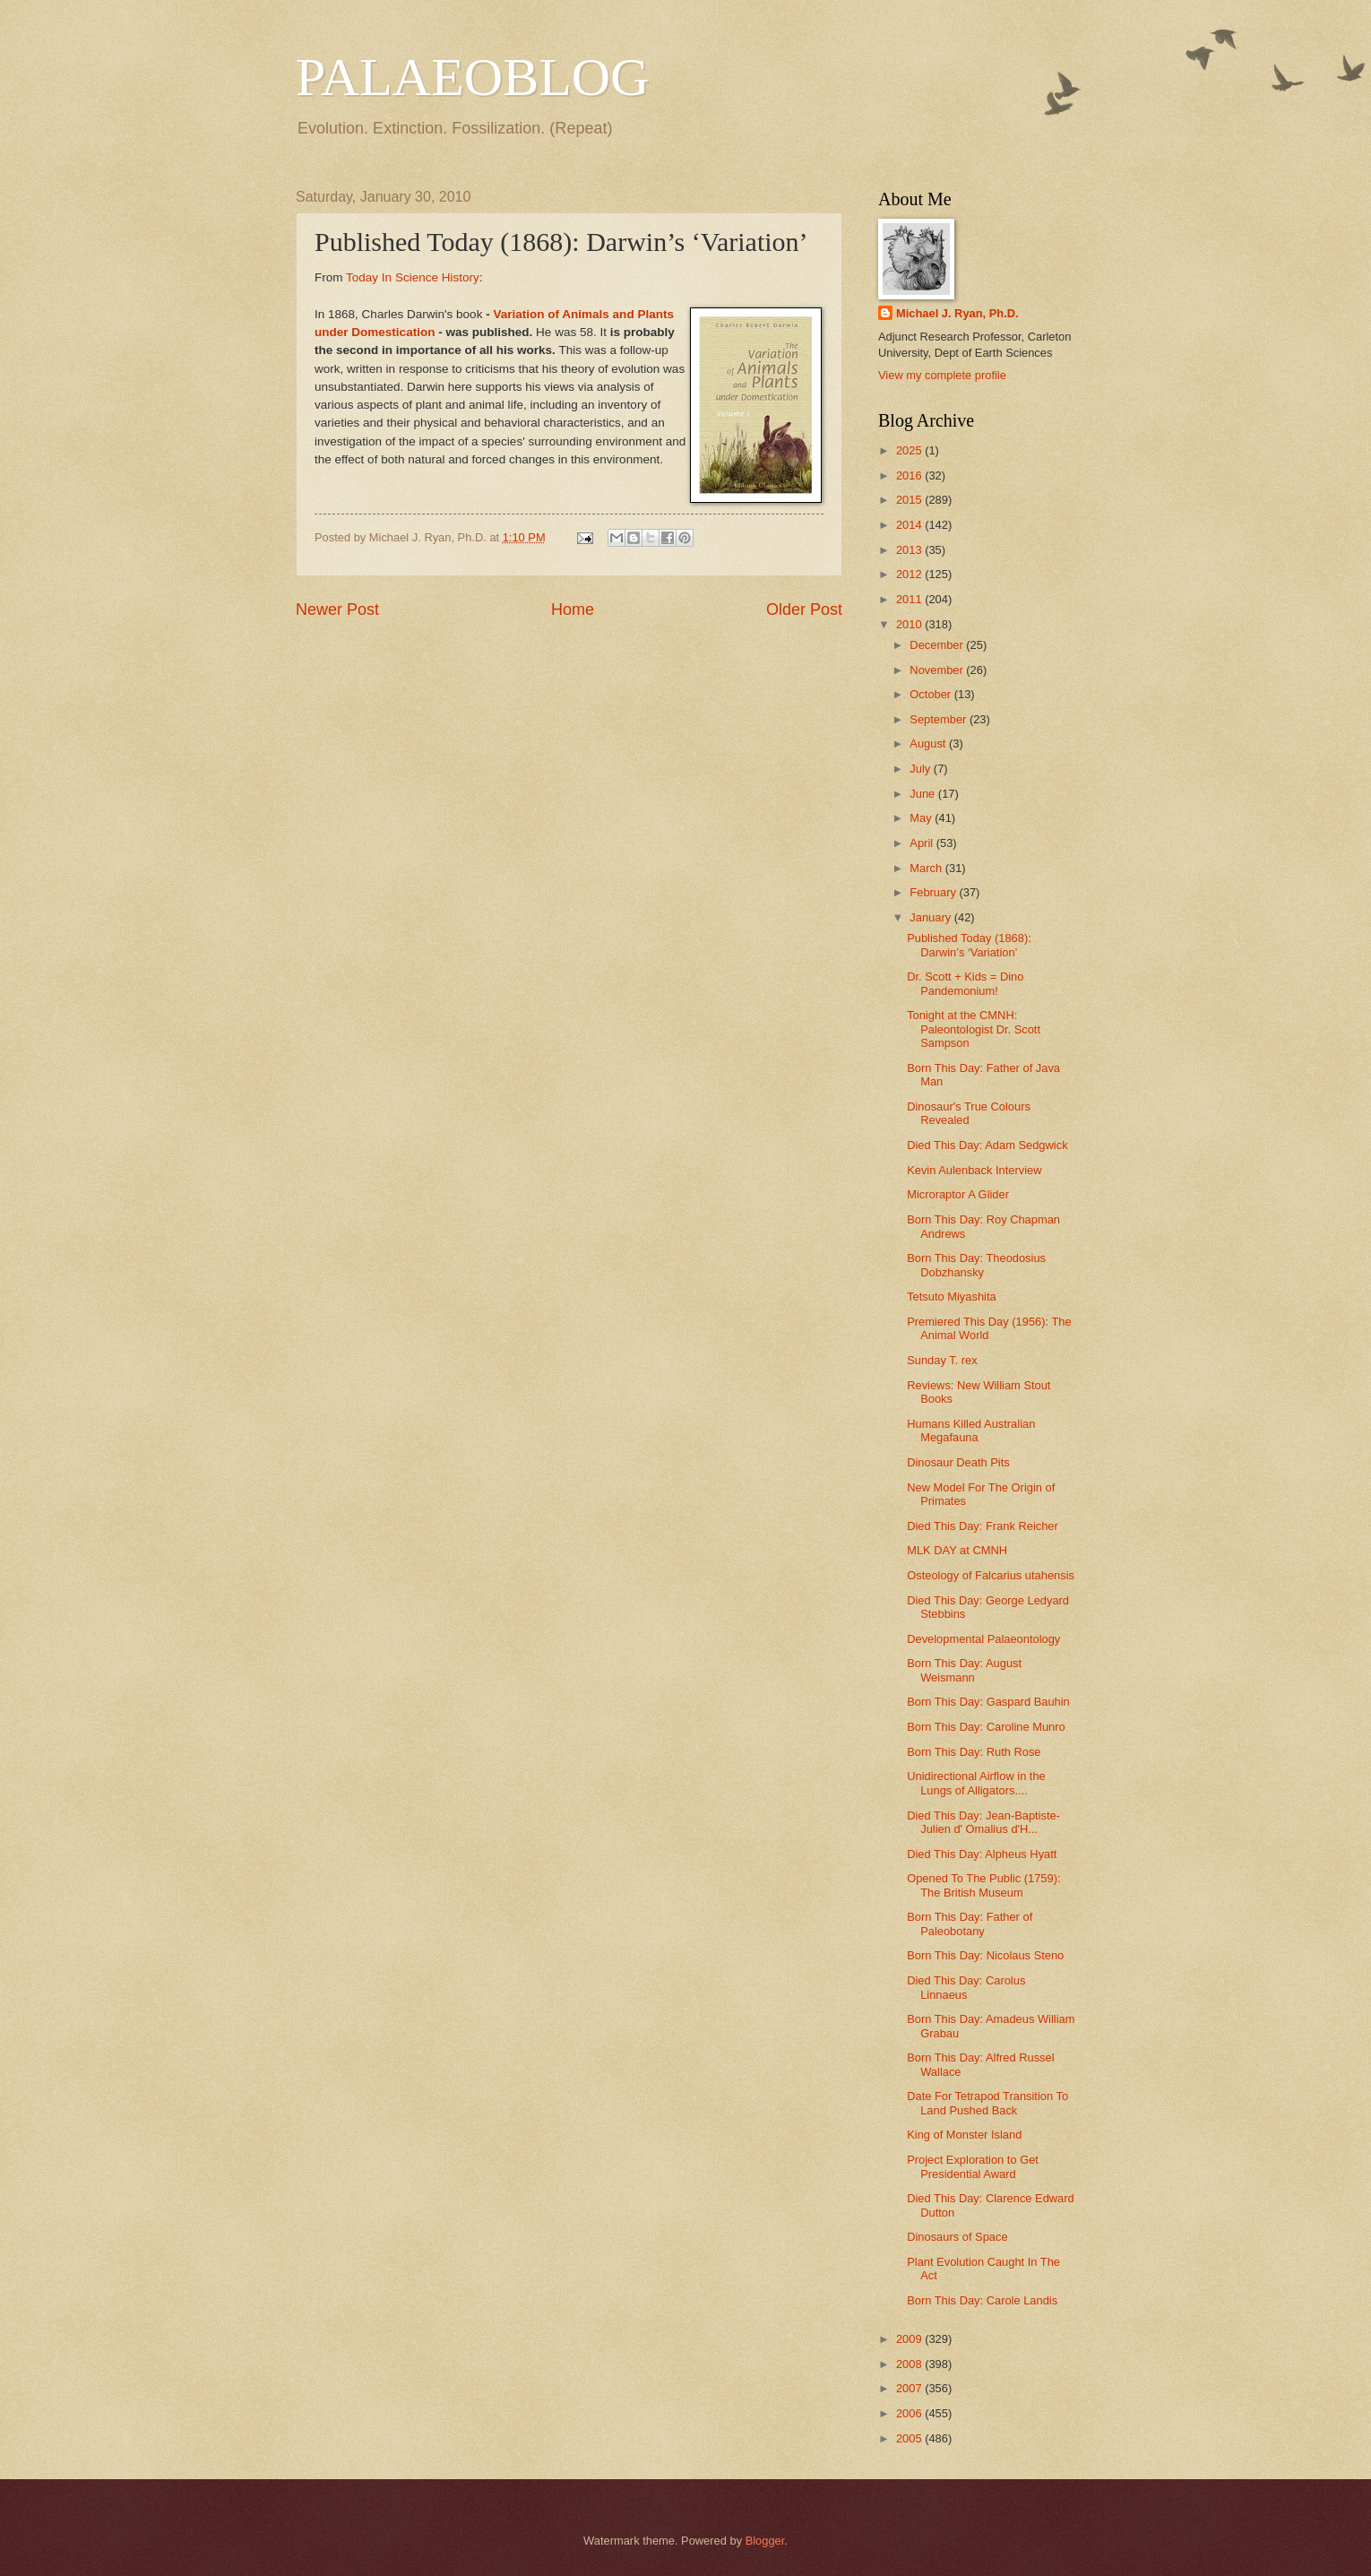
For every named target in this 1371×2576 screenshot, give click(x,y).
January (931, 917)
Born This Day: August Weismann (964, 1669)
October (931, 694)
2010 (910, 624)
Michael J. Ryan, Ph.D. (957, 313)
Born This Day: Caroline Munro (986, 1726)
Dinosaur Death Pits (958, 1462)
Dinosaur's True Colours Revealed (968, 1113)
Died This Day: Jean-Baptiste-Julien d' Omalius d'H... (983, 1822)
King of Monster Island (964, 2134)
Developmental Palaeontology (983, 1639)
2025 (910, 450)
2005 (910, 2438)
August (929, 743)
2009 (910, 2339)
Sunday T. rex (942, 1360)
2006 (910, 2413)
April (923, 843)
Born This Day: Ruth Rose (973, 1752)
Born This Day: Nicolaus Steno (985, 1955)
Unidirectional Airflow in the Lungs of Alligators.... (976, 1782)
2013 (910, 550)
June (924, 793)
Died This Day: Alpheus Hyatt (981, 1854)
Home (572, 609)
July (921, 768)
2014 (910, 525)
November (938, 670)
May (922, 818)
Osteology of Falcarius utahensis (990, 1575)
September (940, 719)
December (938, 645)
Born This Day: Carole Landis (982, 2300)
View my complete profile (942, 375)
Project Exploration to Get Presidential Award (973, 2166)
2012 (910, 574)
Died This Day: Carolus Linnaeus (966, 1987)
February (934, 892)
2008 (910, 2364)
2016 (910, 475)
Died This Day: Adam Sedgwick (987, 1145)
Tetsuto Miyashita (951, 1296)
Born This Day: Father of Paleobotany (969, 1923)
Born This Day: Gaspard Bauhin (988, 1701)
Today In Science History (412, 277)
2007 (910, 2388)
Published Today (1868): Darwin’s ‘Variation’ (969, 944)
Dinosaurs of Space (957, 2236)
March (927, 868)
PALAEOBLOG (472, 77)
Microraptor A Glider (958, 1194)
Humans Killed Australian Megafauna (971, 1430)
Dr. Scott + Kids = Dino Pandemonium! (965, 983)
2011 (910, 599)
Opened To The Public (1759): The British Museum (983, 1884)
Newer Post (337, 609)
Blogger (765, 2540)
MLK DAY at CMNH (957, 1550)
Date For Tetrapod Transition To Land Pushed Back (987, 2102)
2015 (910, 499)
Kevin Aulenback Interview (974, 1170)
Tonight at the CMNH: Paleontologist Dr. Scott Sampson (973, 1029)
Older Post (804, 609)
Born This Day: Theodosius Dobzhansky (976, 1264)
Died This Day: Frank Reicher (982, 1526)
